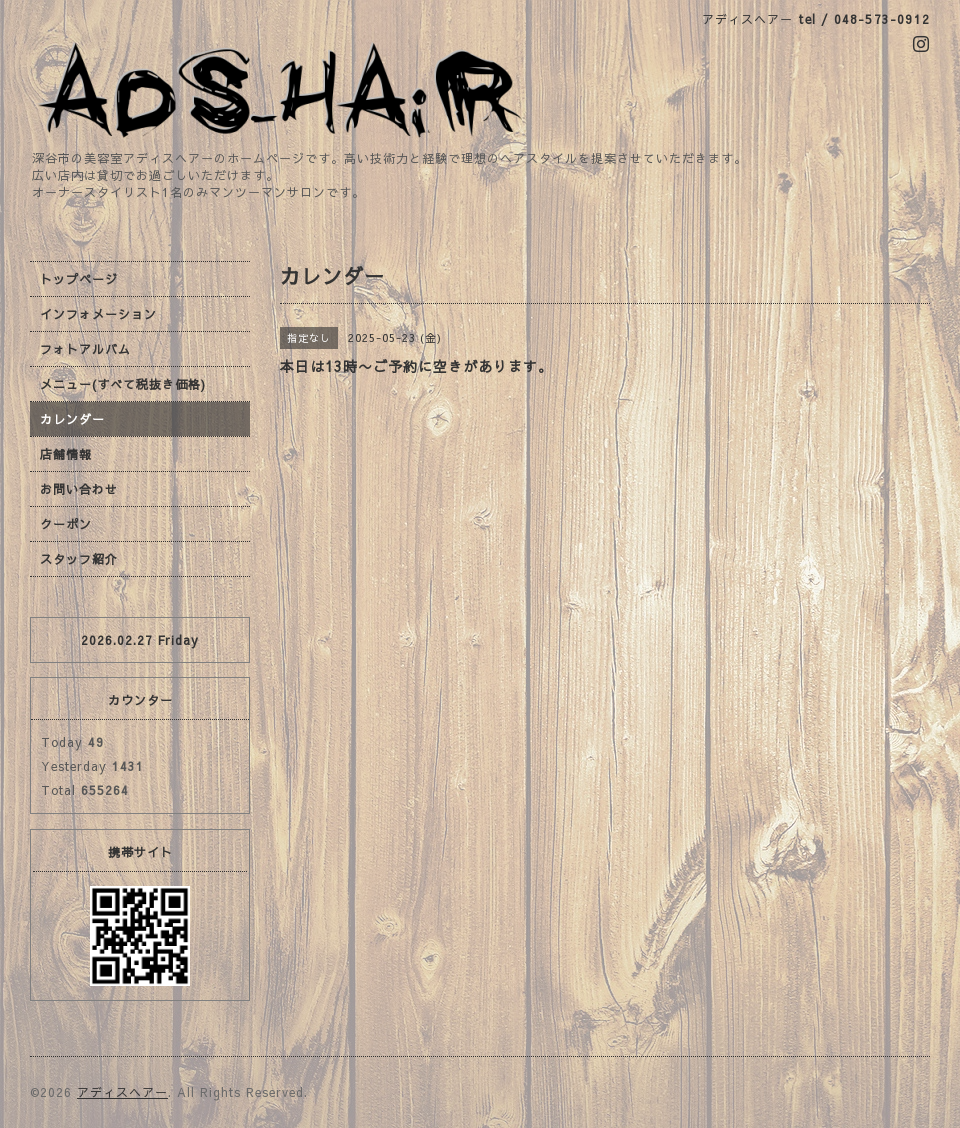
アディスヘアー (122, 1092)
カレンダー (72, 419)
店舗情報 (66, 454)
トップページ (79, 279)
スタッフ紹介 (79, 559)
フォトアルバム (85, 349)
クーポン (66, 524)
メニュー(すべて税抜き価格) (123, 384)
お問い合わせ (79, 489)
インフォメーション (98, 314)
